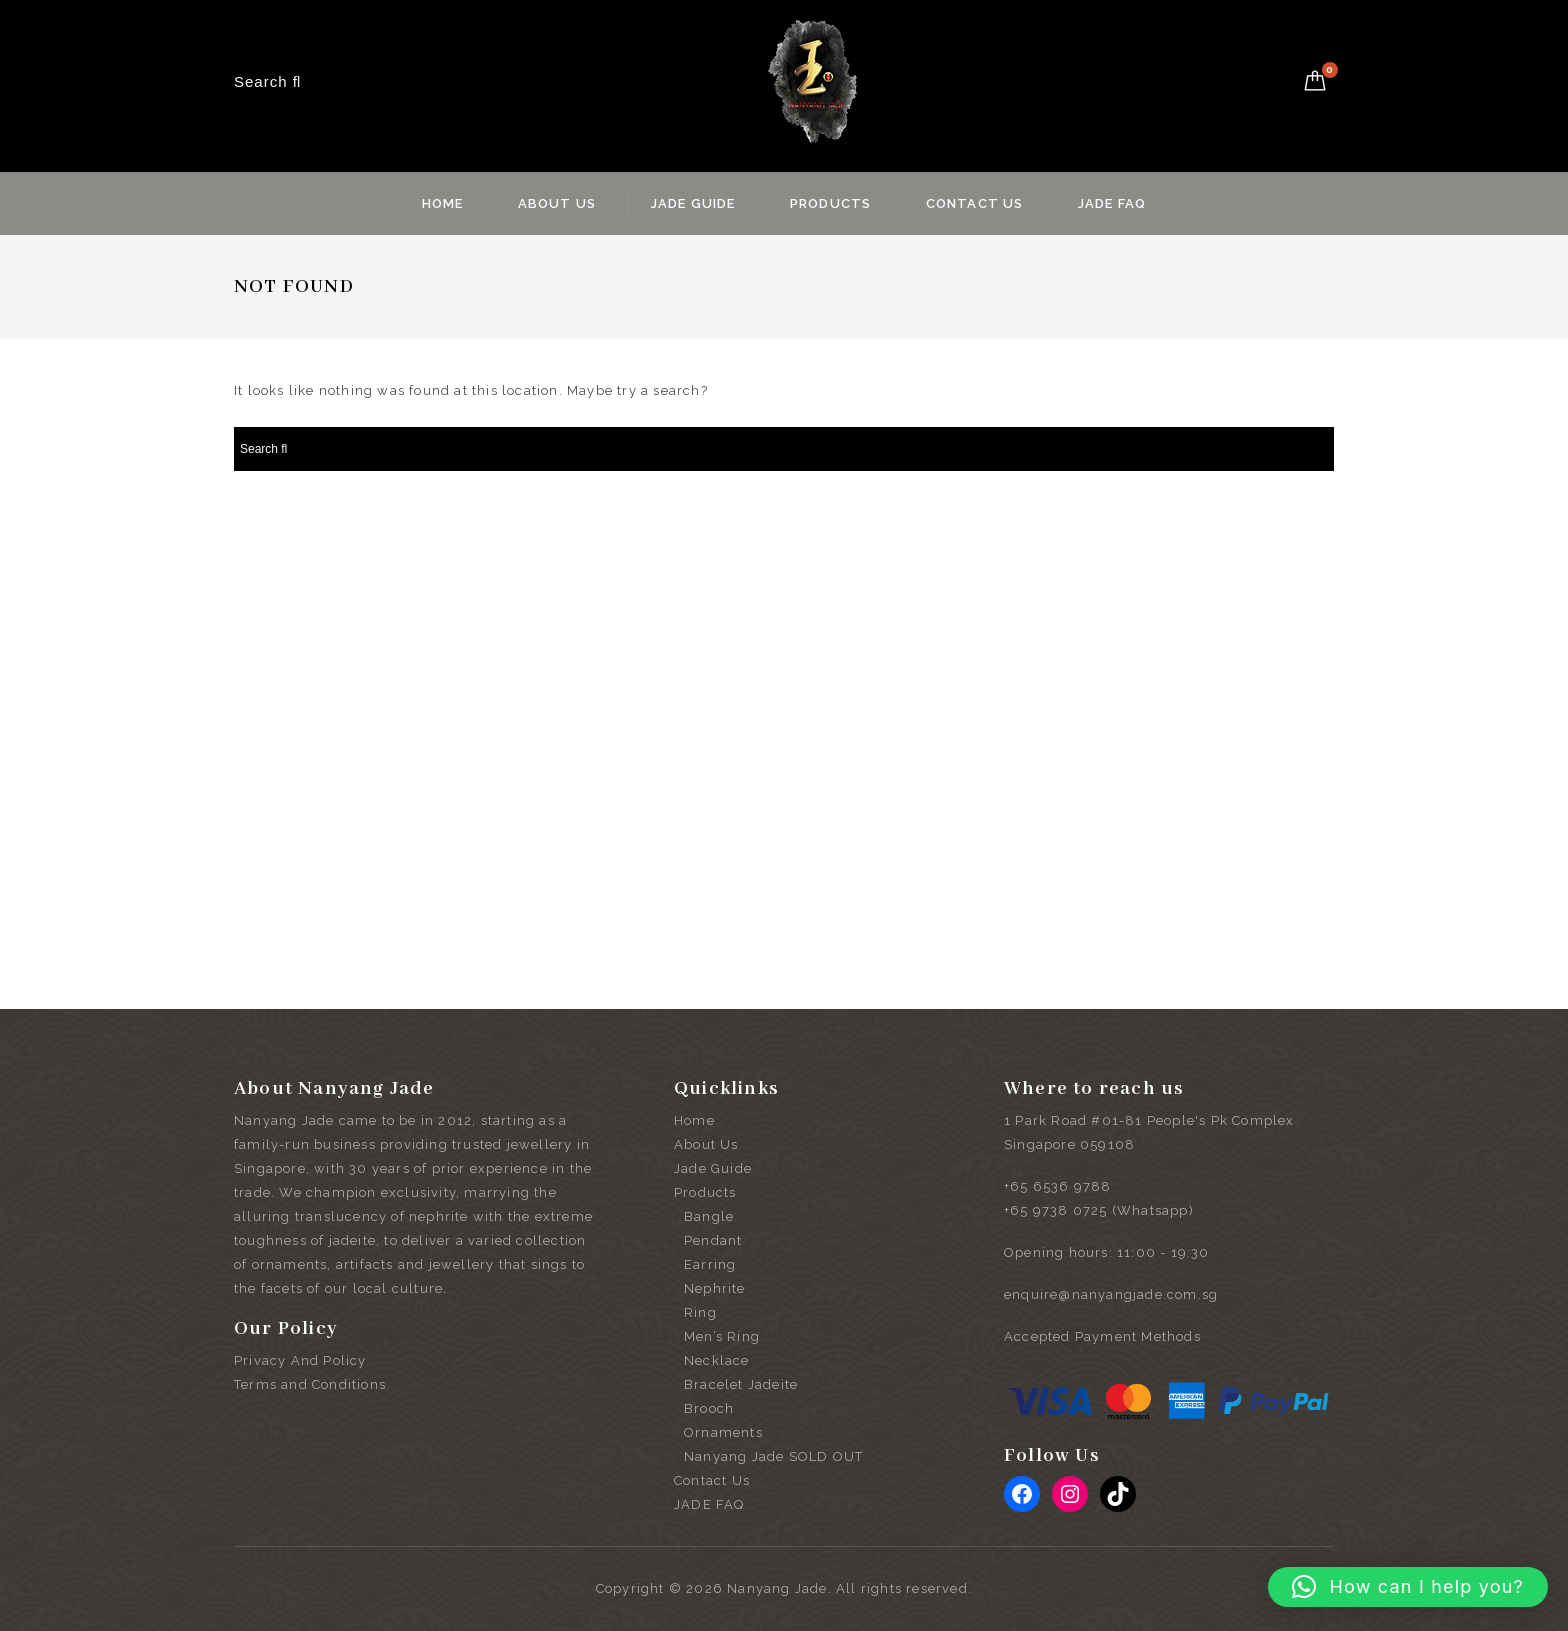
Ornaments (723, 1432)
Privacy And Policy (300, 1360)
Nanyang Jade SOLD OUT (773, 1456)
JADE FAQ (1112, 203)
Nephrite (715, 1288)
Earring (710, 1264)
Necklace (717, 1360)
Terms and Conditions (310, 1384)
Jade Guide (693, 203)
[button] (1408, 1587)
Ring (700, 1312)
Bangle (709, 1216)
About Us (557, 203)
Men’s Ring (722, 1336)
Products (831, 203)
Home (443, 203)
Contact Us (975, 203)
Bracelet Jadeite (741, 1384)
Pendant (713, 1240)
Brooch (709, 1408)
